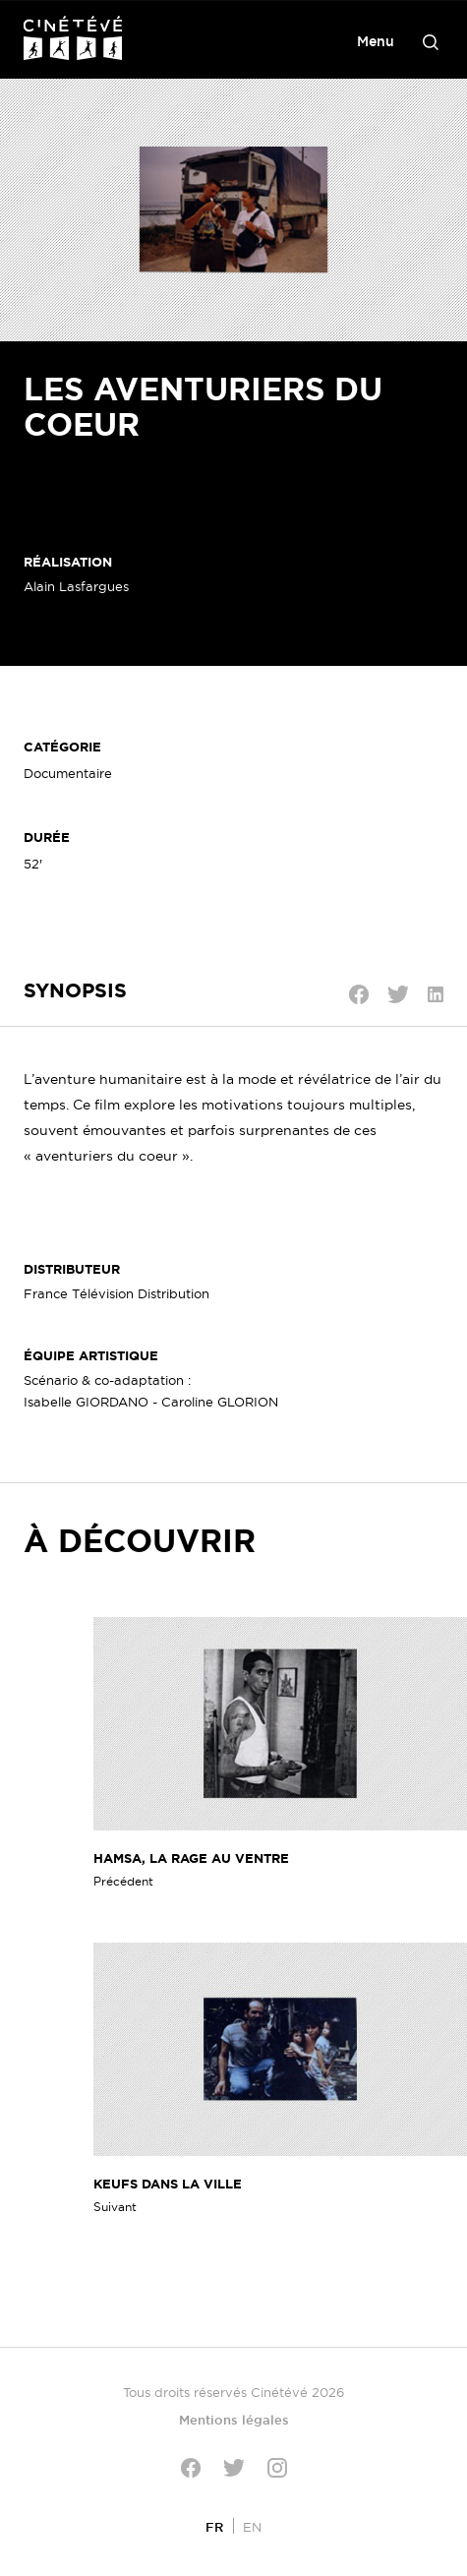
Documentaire (68, 773)
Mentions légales (234, 2419)
